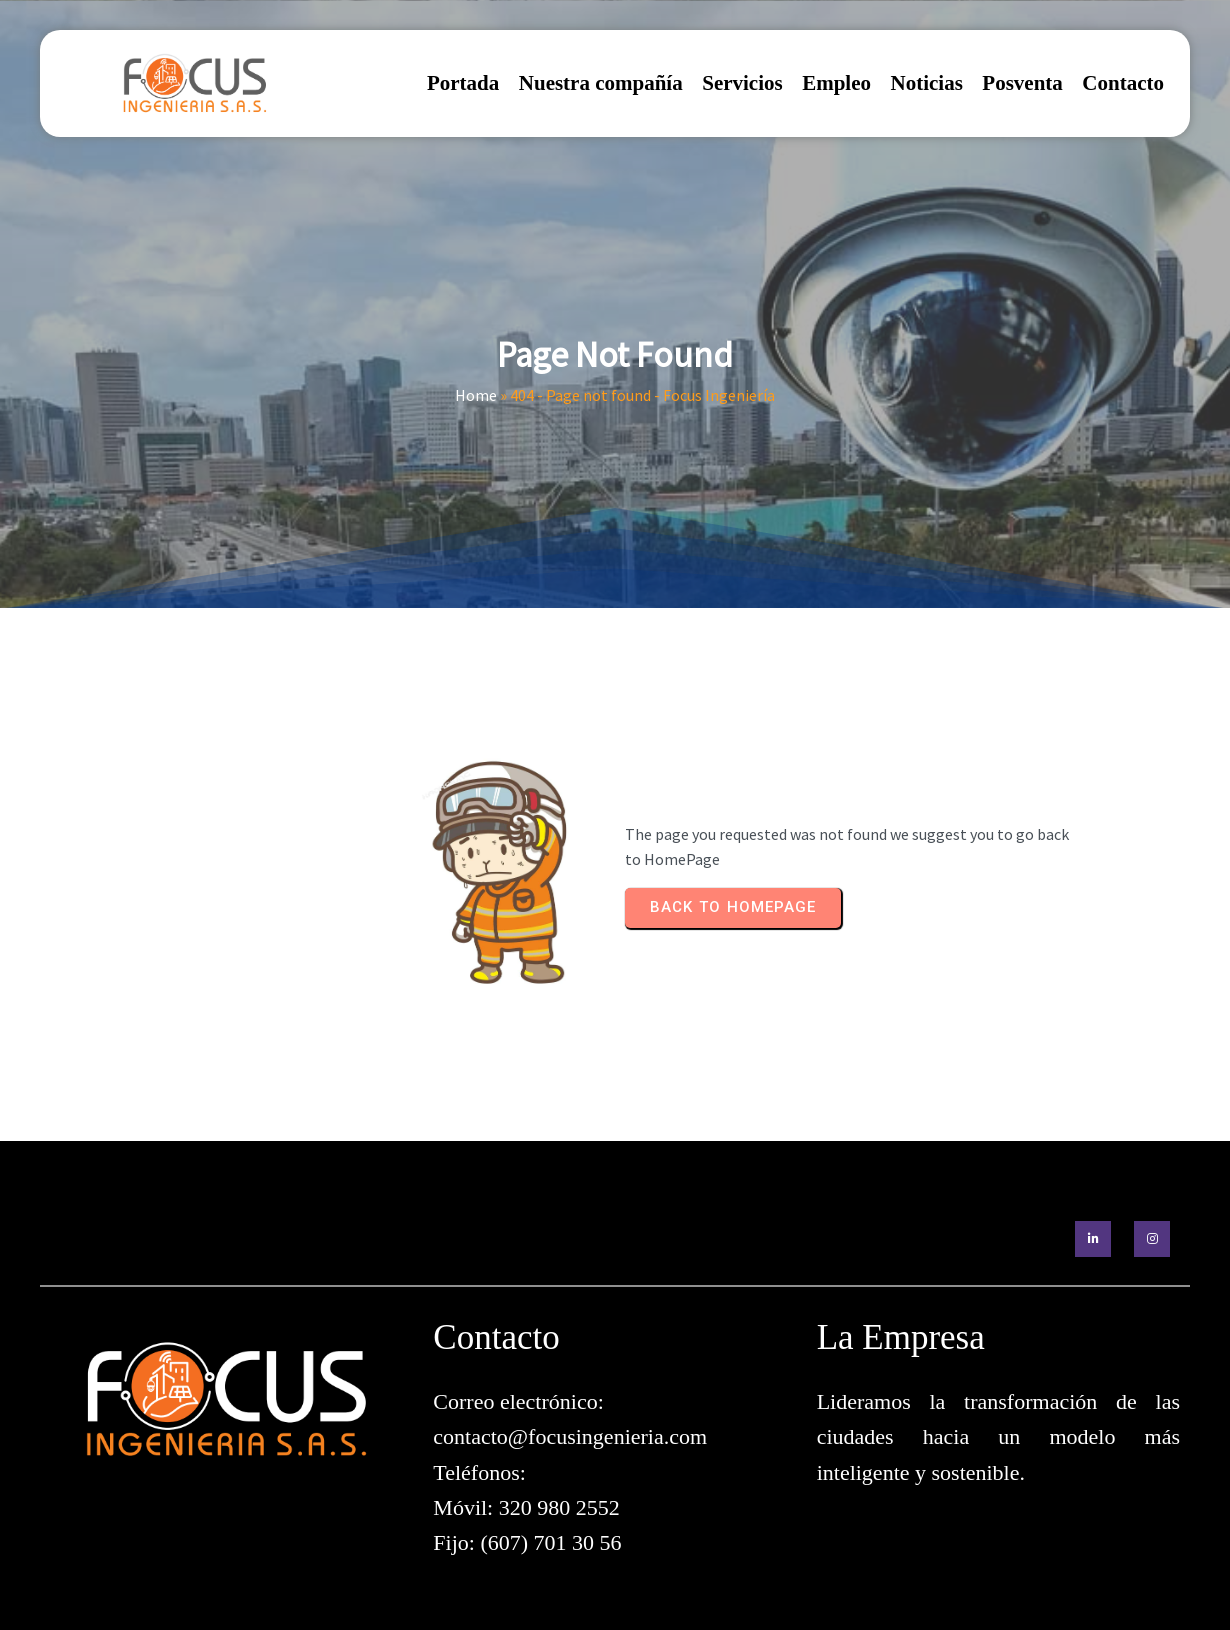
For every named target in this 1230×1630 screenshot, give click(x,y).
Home (476, 395)
